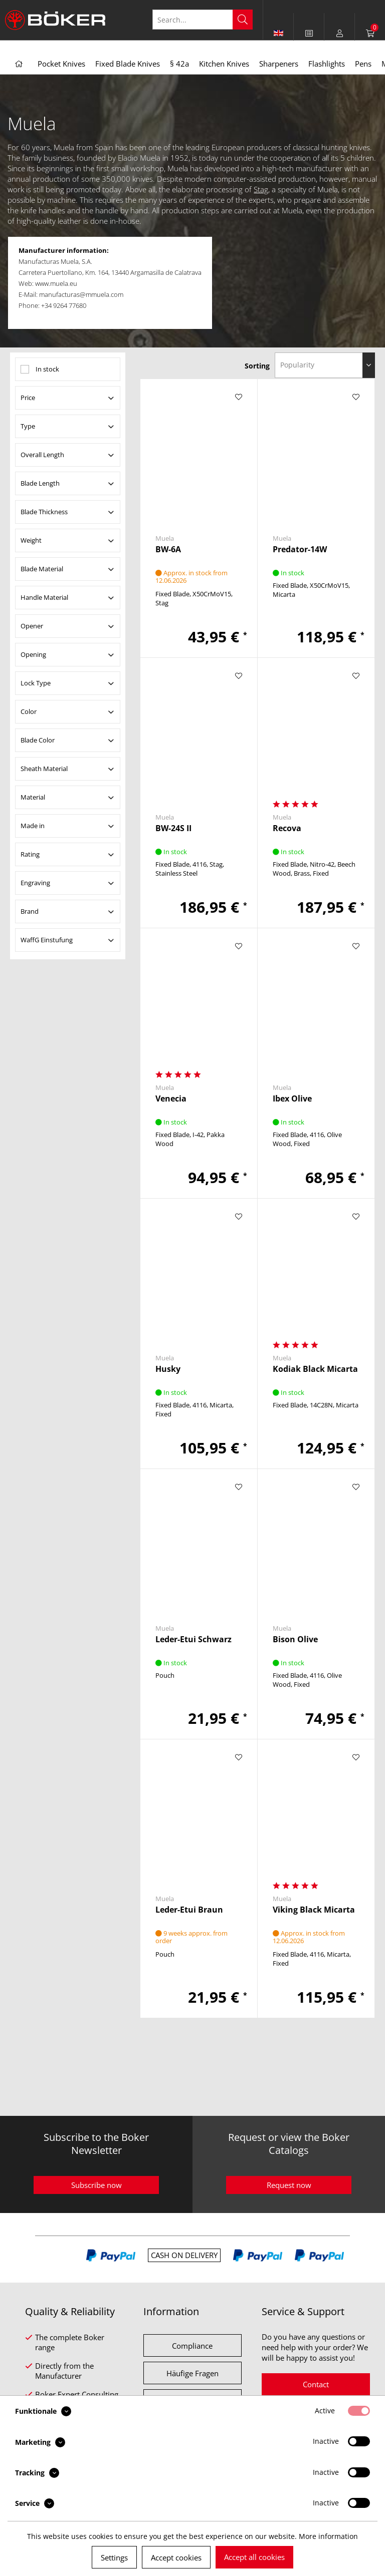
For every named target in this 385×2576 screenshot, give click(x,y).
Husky (167, 1369)
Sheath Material (44, 768)
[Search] (243, 20)
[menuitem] (309, 33)
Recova (287, 828)
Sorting (257, 366)
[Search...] (202, 20)
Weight (31, 540)
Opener (32, 625)
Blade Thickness (44, 511)
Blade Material (42, 568)
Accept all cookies (254, 2557)
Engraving (35, 882)
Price (28, 397)
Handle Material (44, 597)
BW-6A (168, 549)
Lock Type (36, 682)
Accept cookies (176, 2557)
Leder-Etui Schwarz (193, 1639)
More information (328, 2536)
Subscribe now (96, 2185)
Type (28, 426)
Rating (30, 854)
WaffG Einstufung (47, 939)
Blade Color (38, 740)
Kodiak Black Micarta (315, 1369)
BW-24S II (173, 828)
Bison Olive (295, 1639)
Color (29, 711)
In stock (47, 369)
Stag (261, 189)
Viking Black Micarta (314, 1910)
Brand (30, 911)
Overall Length (42, 454)
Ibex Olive (292, 1098)
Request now (289, 2185)
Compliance (192, 2346)
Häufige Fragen (192, 2373)
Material (33, 797)
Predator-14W (300, 549)
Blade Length (40, 483)
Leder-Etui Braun (189, 1910)
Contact (316, 2384)
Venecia (170, 1098)
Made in (33, 825)
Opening (33, 654)
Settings (114, 2557)
